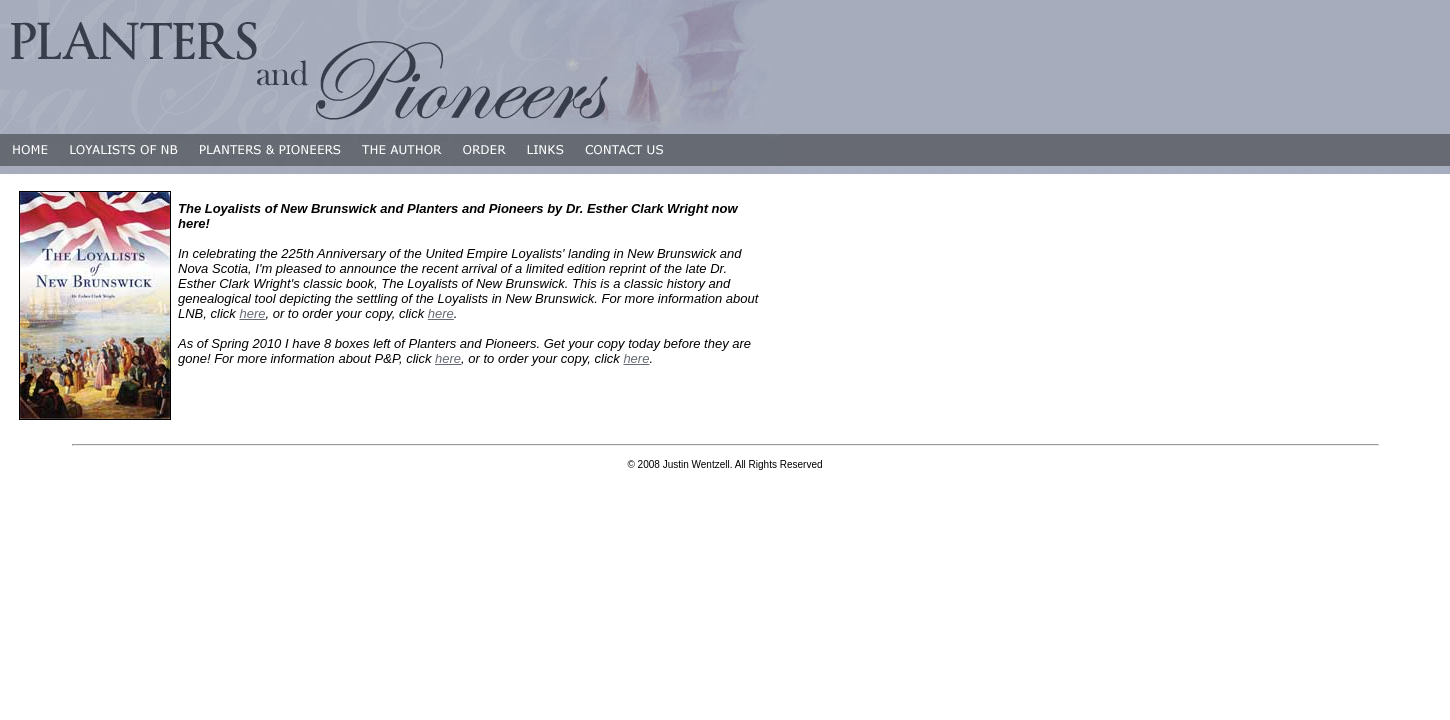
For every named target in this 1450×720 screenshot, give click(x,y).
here (252, 313)
